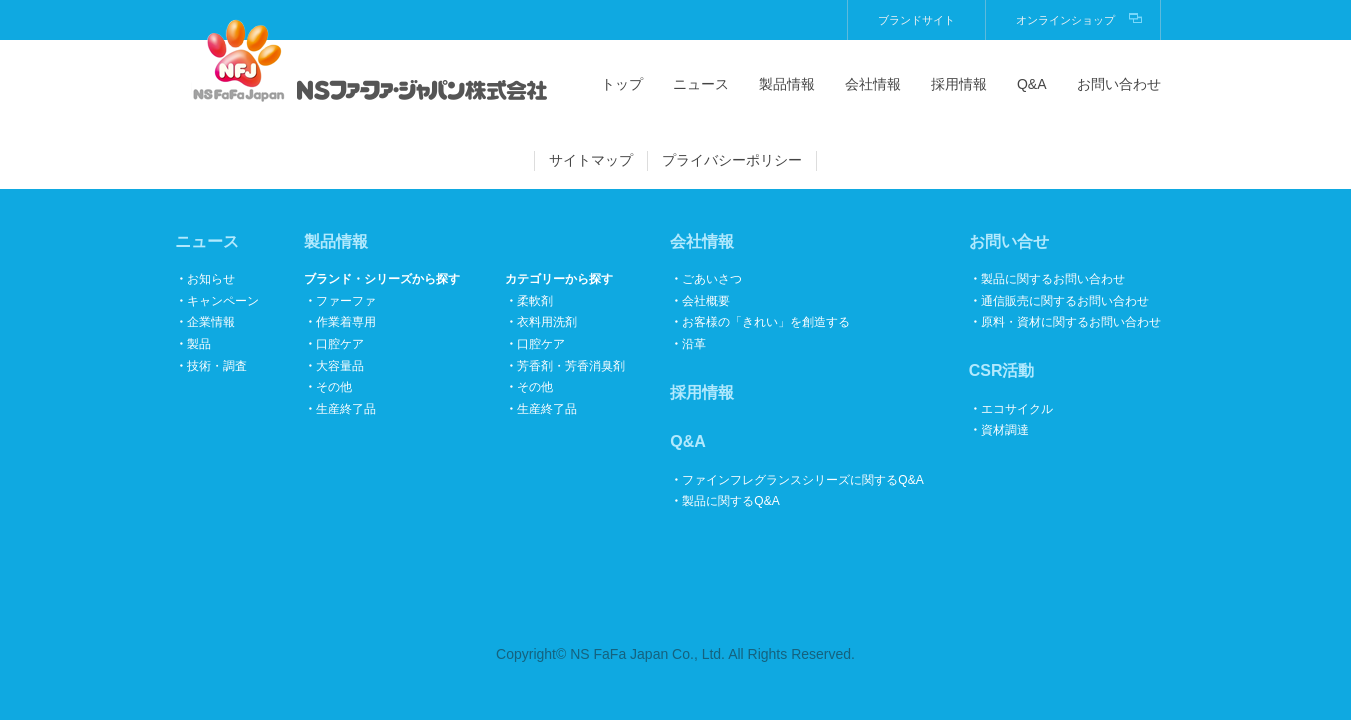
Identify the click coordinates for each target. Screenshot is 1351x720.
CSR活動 (1002, 370)
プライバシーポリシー (732, 160)
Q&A (1032, 84)
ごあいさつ (712, 279)
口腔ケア (340, 344)
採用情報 (959, 84)
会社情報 (873, 84)
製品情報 (787, 84)
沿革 (694, 344)
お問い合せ (1009, 241)
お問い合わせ (1119, 84)
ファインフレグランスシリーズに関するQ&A (802, 480)
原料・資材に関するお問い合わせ (1071, 322)
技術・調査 (217, 366)
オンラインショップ (1065, 20)
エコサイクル (1017, 409)
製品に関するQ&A (730, 501)
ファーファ (346, 301)
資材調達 (1005, 430)
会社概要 (706, 301)
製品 (199, 344)
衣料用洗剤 (547, 322)
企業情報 (211, 322)
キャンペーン (223, 301)
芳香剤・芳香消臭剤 (571, 366)
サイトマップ (591, 160)
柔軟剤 (535, 301)
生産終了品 (346, 409)
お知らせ (211, 279)
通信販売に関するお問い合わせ (1065, 301)
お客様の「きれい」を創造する (766, 322)
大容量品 (340, 366)
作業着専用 (346, 322)
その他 (334, 387)
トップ (622, 84)
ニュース (701, 84)
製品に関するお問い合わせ (1053, 279)
